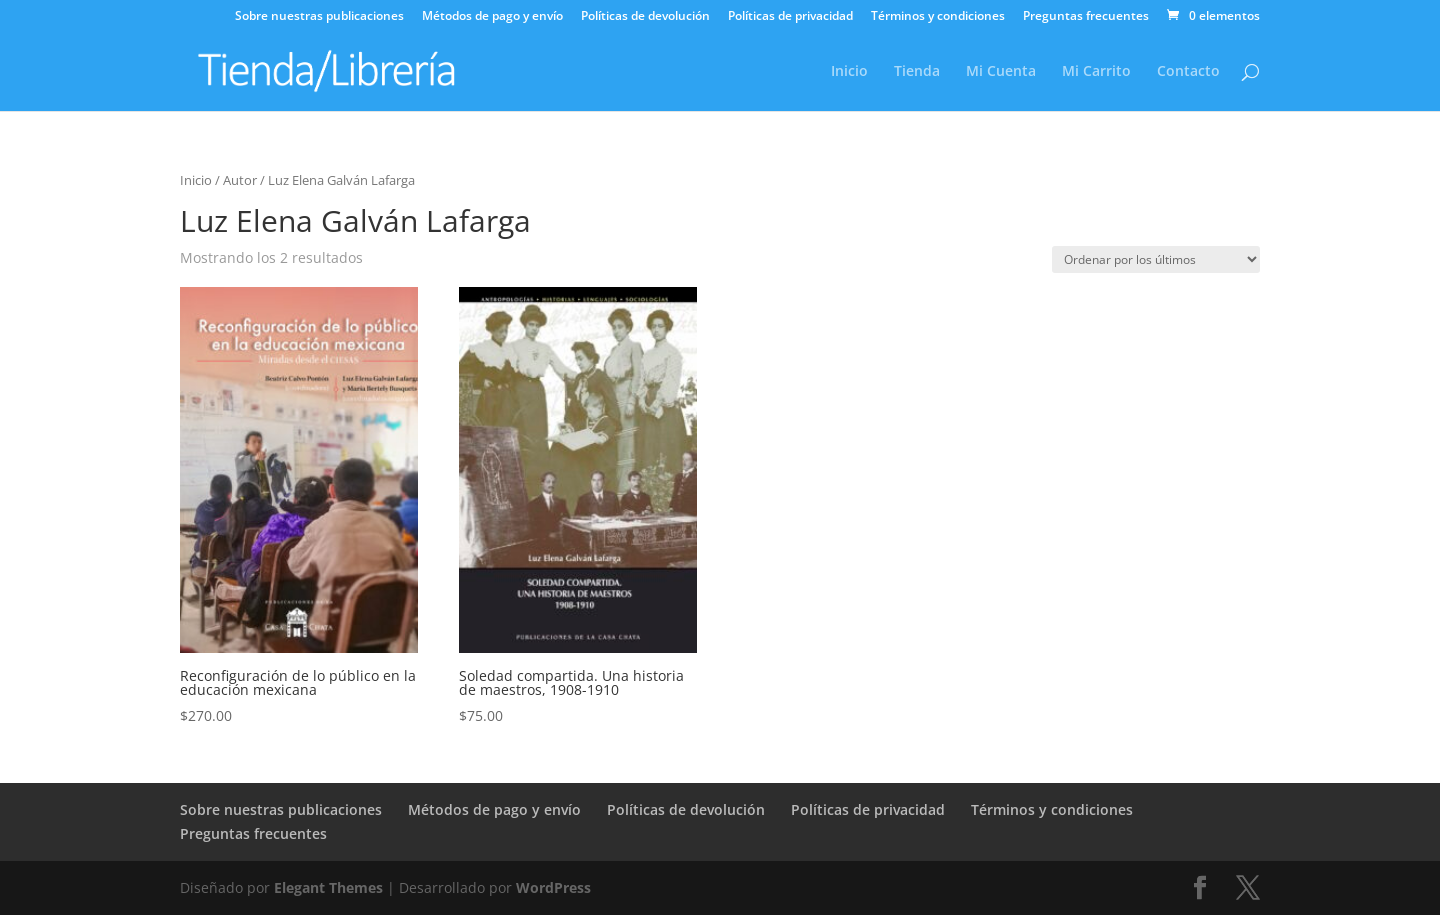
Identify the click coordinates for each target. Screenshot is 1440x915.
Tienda (917, 72)
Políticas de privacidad (790, 17)
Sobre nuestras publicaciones (319, 17)
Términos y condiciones (938, 17)
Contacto (1188, 72)
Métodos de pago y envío (492, 17)
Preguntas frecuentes (1086, 17)
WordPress (553, 887)
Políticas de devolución (645, 17)
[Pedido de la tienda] (1156, 259)
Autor (240, 180)
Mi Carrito (1096, 72)
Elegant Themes (328, 887)
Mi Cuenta (1001, 72)
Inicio (849, 72)
